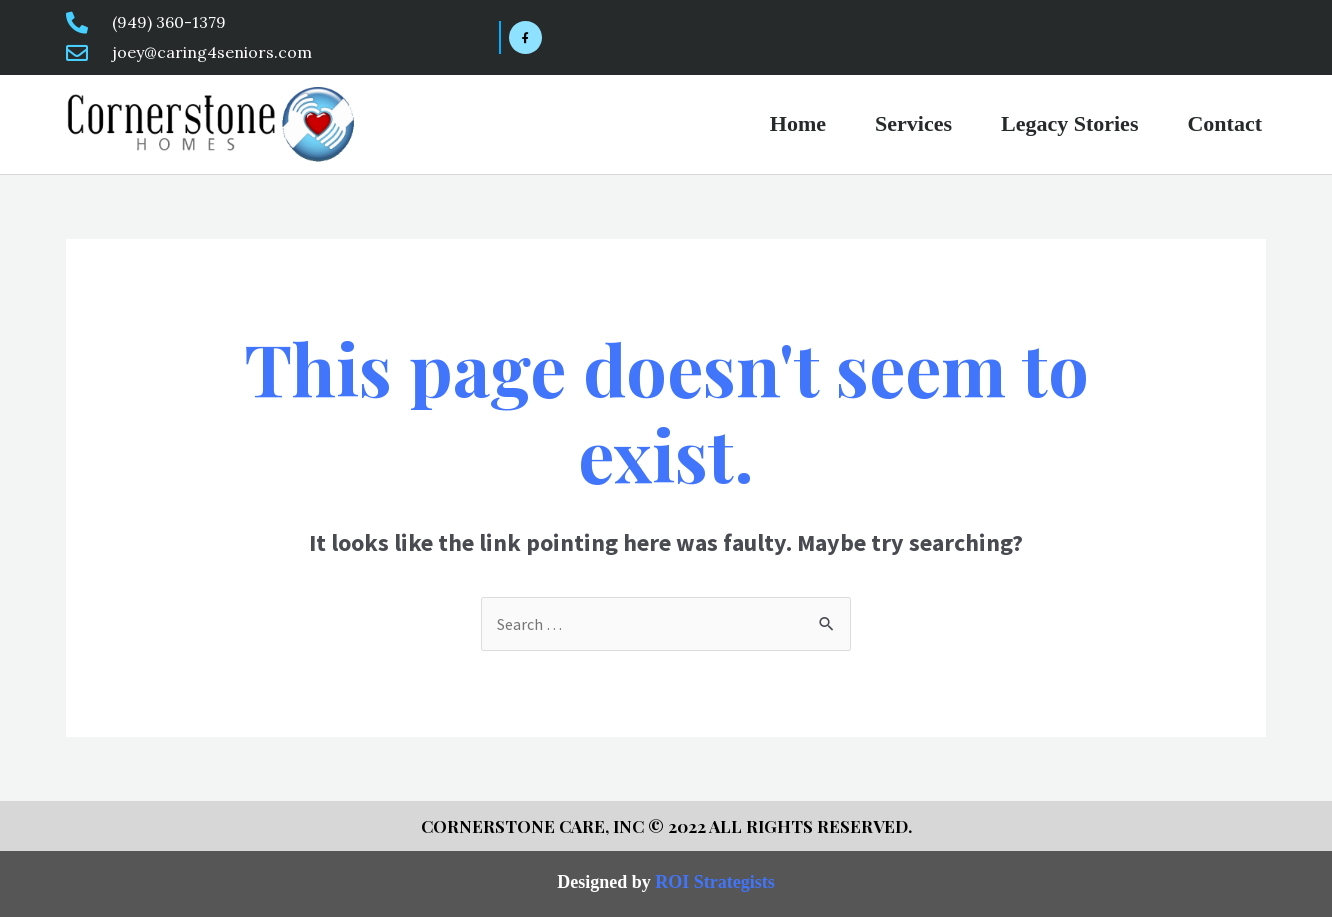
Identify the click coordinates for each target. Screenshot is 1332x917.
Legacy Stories (1069, 123)
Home (798, 123)
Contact (1224, 123)
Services (913, 123)
